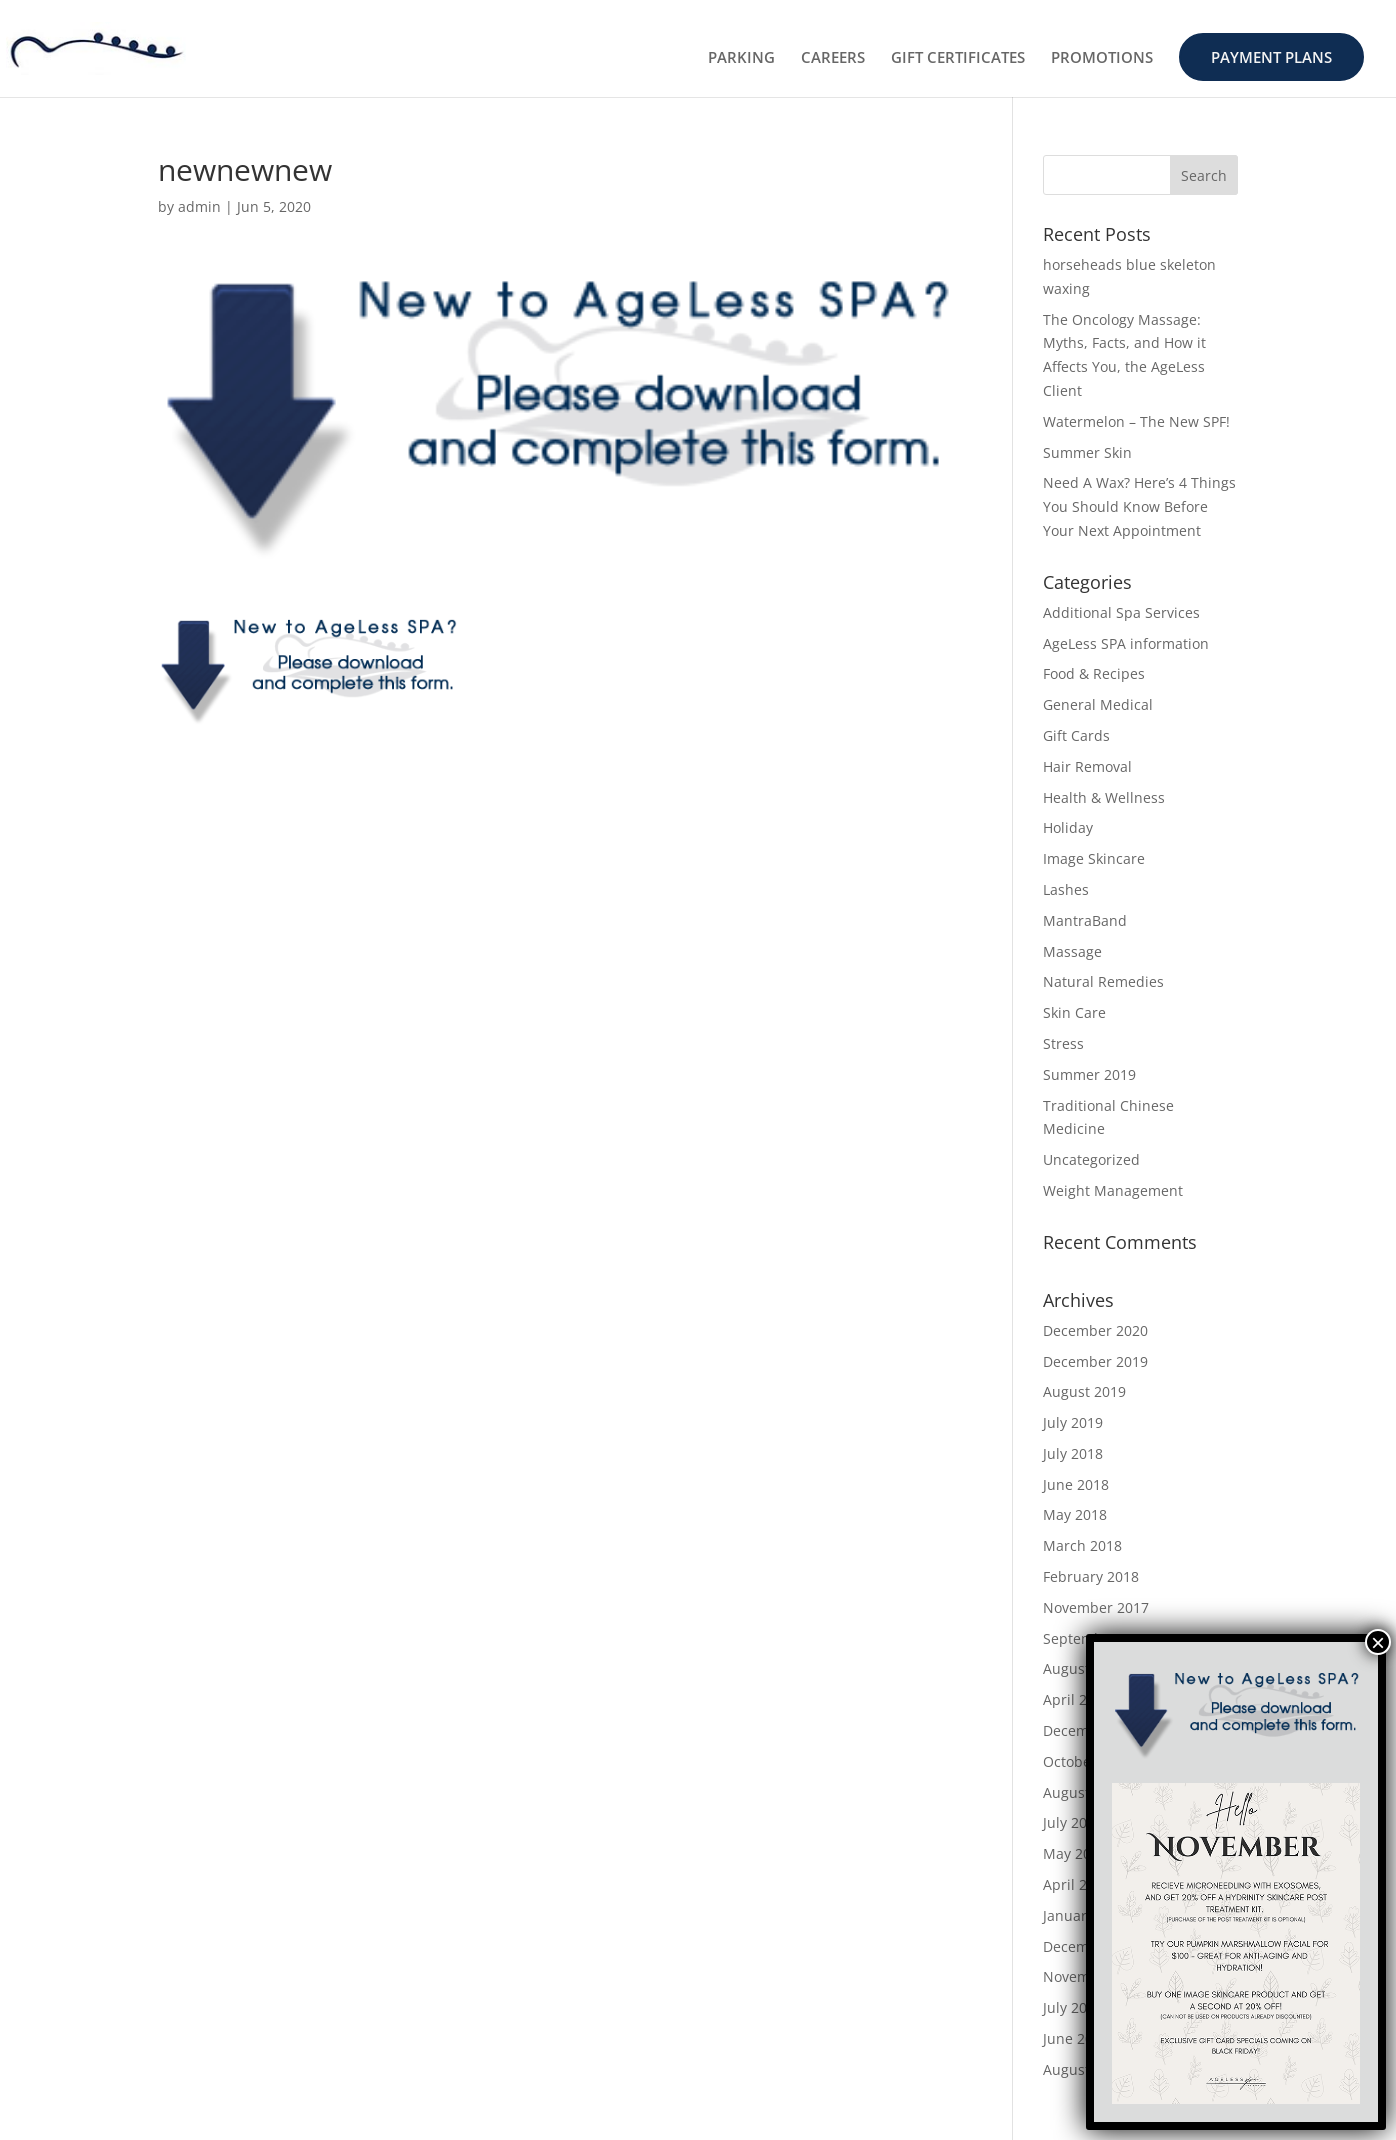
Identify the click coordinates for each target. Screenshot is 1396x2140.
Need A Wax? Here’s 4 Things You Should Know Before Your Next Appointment (1139, 506)
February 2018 (1091, 1576)
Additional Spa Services (1121, 612)
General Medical (1098, 704)
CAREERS (833, 58)
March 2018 (1082, 1545)
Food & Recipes (1094, 673)
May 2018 (1075, 1514)
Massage (1072, 951)
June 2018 (1076, 1484)
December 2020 (1095, 1330)
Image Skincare (1094, 858)
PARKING (741, 58)
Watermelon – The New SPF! (1136, 421)
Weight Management (1113, 1190)
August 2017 (1084, 1668)
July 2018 (1073, 1453)
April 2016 (1077, 1884)
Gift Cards (1076, 735)
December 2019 (1095, 1361)
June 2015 (1076, 2038)
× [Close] (1378, 1642)
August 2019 (1084, 1391)
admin (199, 206)
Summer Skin (1087, 452)
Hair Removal (1087, 766)
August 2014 (1084, 2069)
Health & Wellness (1104, 797)
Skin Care (1074, 1012)
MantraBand (1085, 920)
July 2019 (1073, 1422)
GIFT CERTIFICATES (958, 58)
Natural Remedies (1103, 981)
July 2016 (1073, 1822)
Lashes (1066, 889)
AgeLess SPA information (1126, 643)
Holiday (1068, 827)
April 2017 (1077, 1699)
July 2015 (1073, 2007)
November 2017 (1096, 1607)
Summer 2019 (1089, 1074)
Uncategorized (1091, 1159)
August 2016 (1084, 1792)
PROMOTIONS (1102, 58)
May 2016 (1075, 1853)
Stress (1063, 1043)
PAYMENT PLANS (1271, 57)
